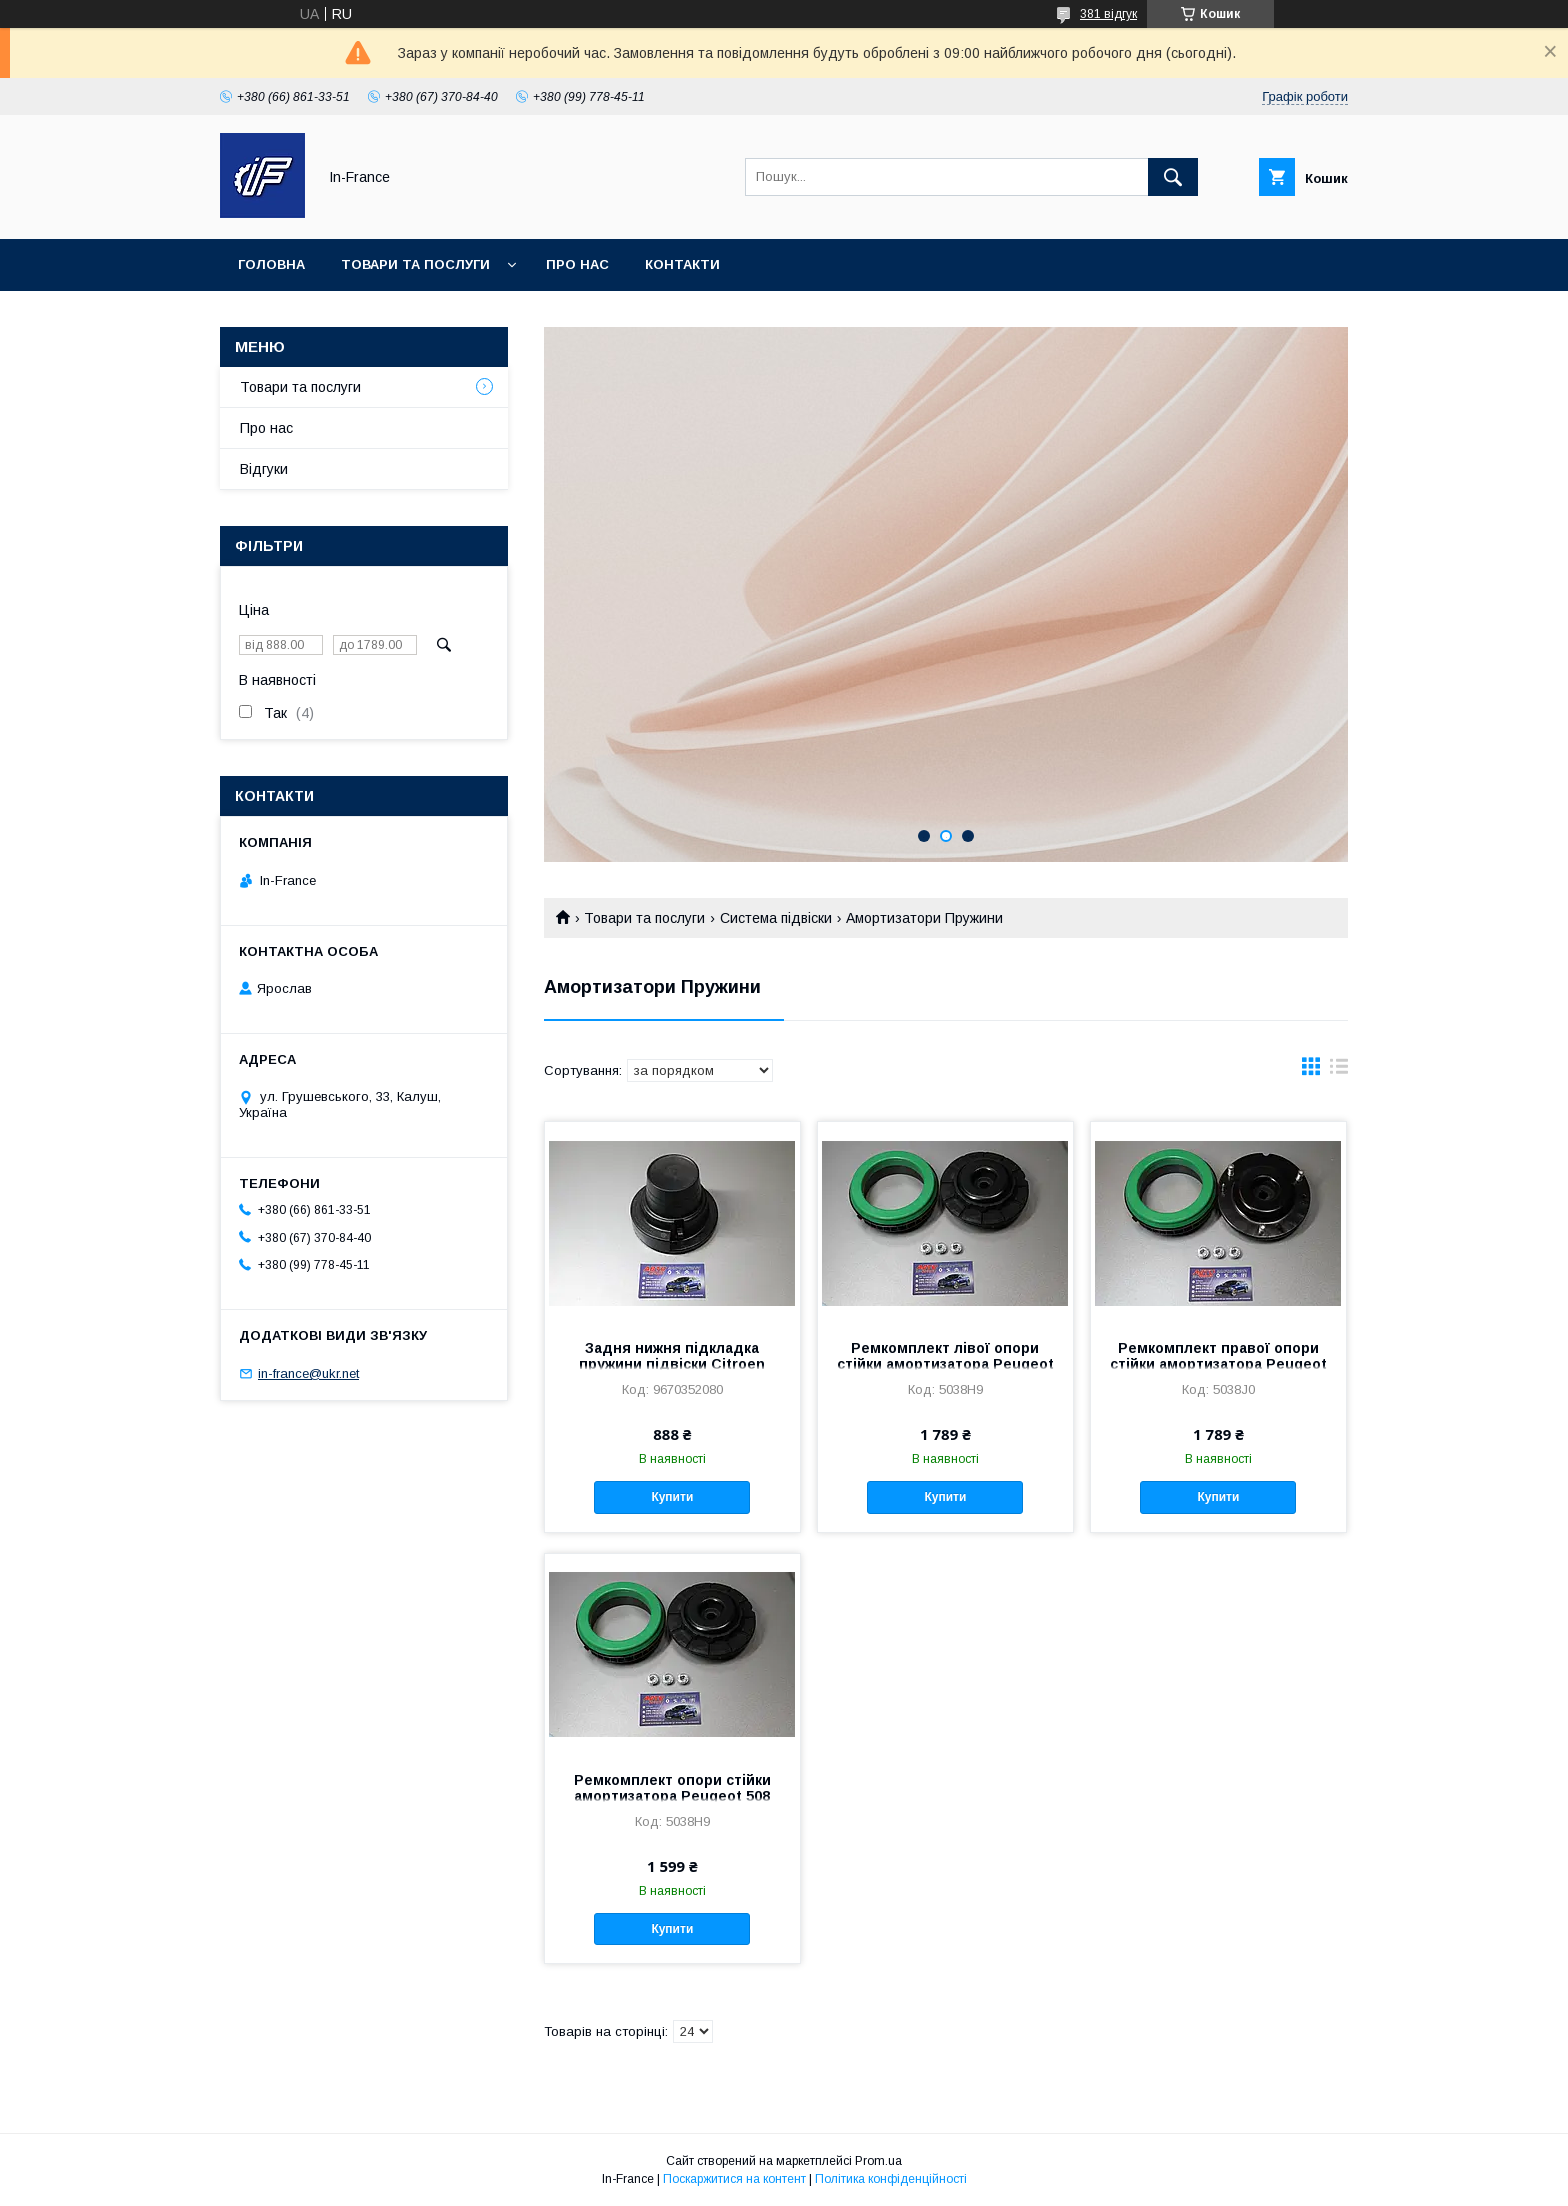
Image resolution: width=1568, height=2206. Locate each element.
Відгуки (264, 469)
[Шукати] (1173, 177)
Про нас (577, 264)
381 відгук (1108, 14)
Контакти (682, 264)
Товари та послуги (415, 264)
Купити (672, 1497)
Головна (271, 264)
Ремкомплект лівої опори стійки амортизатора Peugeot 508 (945, 1364)
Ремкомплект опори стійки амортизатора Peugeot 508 (672, 1788)
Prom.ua (878, 2161)
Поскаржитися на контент (734, 2179)
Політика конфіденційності (891, 2179)
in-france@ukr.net (308, 1373)
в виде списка (1339, 1071)
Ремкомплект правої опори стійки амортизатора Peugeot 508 (1218, 1364)
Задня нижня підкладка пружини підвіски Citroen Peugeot (672, 1364)
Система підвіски (776, 918)
